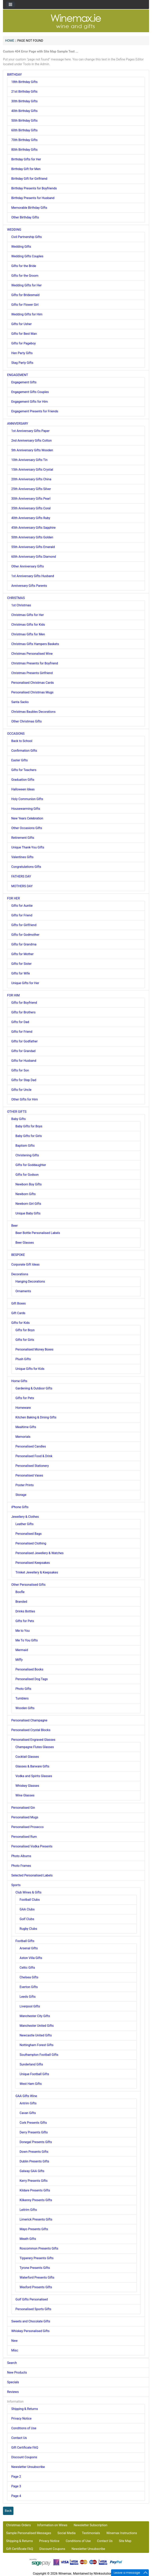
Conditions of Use (23, 2428)
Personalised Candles (30, 1446)
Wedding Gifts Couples (27, 256)
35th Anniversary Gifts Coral (31, 508)
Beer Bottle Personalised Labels (37, 1233)
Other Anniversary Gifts (27, 566)
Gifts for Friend (21, 915)
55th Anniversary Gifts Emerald (33, 547)
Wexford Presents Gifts (36, 2287)
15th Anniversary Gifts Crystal (32, 469)
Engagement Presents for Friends (34, 411)
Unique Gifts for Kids (30, 1369)
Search (12, 2363)
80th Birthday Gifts (24, 149)
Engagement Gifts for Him (29, 401)
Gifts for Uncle (21, 1090)
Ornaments (23, 1291)
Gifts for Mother (22, 954)
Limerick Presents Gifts (36, 2219)
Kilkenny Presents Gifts (36, 2200)
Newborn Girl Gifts (28, 1204)
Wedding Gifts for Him (26, 314)
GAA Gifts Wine (26, 2096)
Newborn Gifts (25, 1194)
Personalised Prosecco (27, 1827)
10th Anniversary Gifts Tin (29, 460)
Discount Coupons (24, 2457)
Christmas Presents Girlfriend (32, 673)
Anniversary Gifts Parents (29, 586)
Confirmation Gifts (24, 750)
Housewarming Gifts (25, 809)
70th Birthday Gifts (24, 140)
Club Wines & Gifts (28, 1892)
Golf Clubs (27, 1919)
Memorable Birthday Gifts (29, 208)
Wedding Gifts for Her (26, 285)
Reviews (13, 2392)
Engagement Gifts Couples (30, 392)
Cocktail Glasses (27, 1757)
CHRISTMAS (16, 598)
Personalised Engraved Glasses (33, 1740)
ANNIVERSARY (17, 423)
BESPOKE (18, 1255)
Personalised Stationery (32, 1466)
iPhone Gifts (19, 1507)
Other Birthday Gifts (25, 217)
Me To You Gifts (26, 1640)
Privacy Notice (21, 2418)
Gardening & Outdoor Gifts (33, 1388)
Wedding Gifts (21, 246)
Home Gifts (19, 1381)
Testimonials (91, 2533)
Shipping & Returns (24, 2409)
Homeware (23, 1408)
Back (8, 2511)
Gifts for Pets (24, 1398)
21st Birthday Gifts (24, 91)
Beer (14, 1225)
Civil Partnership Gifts (26, 237)
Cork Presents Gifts (33, 2123)
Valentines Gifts (22, 857)
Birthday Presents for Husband (32, 198)
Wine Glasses (24, 1795)
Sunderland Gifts (31, 2064)
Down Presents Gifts (34, 2152)
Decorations (19, 1274)
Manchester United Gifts (37, 2026)
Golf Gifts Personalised (31, 2299)
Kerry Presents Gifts (34, 2181)
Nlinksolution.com (106, 2573)
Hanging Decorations (30, 1281)
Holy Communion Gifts (27, 799)
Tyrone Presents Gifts (35, 2268)
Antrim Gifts (28, 2103)
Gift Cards (18, 1313)
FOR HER (13, 898)
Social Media (66, 2533)
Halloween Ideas (23, 789)
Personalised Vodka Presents (31, 1846)
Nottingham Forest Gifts (36, 2045)
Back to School (21, 741)
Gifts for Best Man (24, 334)
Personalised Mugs (24, 1817)
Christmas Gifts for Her (27, 615)
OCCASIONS (16, 733)
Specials (13, 2382)
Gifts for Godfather (24, 1041)
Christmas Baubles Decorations (33, 712)
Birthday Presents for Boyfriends (34, 188)
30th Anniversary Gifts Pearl (30, 498)
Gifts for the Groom (24, 275)
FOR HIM (13, 995)
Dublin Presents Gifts (34, 2161)
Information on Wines (52, 2525)
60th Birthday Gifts (24, 130)
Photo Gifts (23, 1689)
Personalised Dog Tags (31, 1679)
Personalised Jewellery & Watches (39, 1553)
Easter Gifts (19, 760)
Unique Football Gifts (34, 2074)
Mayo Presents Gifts (34, 2229)
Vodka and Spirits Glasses (33, 1776)
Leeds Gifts (28, 1997)
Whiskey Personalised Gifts (30, 2331)
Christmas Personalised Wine (32, 654)
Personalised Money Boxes (34, 1349)
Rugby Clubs (28, 1929)
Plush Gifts (23, 1359)
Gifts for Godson (27, 1175)
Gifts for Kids (20, 1323)
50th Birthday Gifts (24, 120)
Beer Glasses (24, 1242)
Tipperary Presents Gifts (37, 2258)
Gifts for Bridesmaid (25, 295)
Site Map (125, 2541)
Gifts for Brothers (23, 1012)
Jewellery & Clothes (25, 1517)
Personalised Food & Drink (33, 1456)
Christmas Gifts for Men (28, 634)
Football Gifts (24, 1941)
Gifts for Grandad (23, 1051)
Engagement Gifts (23, 382)
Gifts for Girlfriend (23, 925)
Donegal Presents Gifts (36, 2142)
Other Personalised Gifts (28, 1585)
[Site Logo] (76, 21)
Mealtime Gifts (25, 1427)
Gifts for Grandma (23, 944)
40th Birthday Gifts (24, 111)
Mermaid (21, 1650)
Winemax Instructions (121, 2533)
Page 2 (16, 2476)
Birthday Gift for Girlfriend (29, 179)
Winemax (64, 2573)
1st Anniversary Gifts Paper (30, 431)
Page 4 (16, 2496)
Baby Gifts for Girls (28, 1136)
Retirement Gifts (22, 838)
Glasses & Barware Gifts (32, 1766)
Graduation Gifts (22, 780)
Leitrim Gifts (28, 2210)
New (14, 2341)
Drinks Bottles (25, 1611)
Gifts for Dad (20, 1022)
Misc (14, 2350)
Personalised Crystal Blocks (30, 1730)
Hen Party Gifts (22, 353)
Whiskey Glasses (27, 1786)
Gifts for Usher (21, 324)
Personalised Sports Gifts (33, 2309)
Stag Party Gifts (22, 363)
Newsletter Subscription (90, 2525)
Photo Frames (21, 1866)
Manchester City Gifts (35, 2016)
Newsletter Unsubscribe (28, 2467)
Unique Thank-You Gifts (27, 847)
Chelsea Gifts (29, 1977)
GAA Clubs (27, 1909)
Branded (21, 1602)
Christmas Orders (18, 2525)
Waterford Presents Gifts (37, 2277)
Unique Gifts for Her (25, 983)
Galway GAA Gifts (32, 2171)
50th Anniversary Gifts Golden (32, 537)
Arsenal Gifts (29, 1948)
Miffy (19, 1660)
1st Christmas (21, 605)
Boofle (20, 1592)
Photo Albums (21, 1856)
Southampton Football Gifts (39, 2055)
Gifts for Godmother (25, 935)
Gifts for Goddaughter (30, 1165)
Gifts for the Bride (23, 266)
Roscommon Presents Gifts (39, 2248)
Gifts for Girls (24, 1340)
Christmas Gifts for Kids (28, 624)
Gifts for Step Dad (23, 1080)
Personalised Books (29, 1669)
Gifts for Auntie (22, 906)
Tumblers (22, 1698)
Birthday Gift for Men (26, 169)
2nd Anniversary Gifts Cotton (31, 440)
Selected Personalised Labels (32, 1875)
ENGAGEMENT (17, 375)
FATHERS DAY (21, 876)
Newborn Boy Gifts (28, 1184)
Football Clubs (30, 1900)
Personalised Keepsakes (32, 1563)
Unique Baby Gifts (27, 1213)
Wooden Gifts (24, 1708)
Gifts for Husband (23, 1061)
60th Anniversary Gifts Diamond (33, 557)
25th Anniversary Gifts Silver (31, 489)
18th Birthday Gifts (24, 82)
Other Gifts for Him (24, 1099)
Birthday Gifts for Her (26, 159)
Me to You (22, 1631)
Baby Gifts (18, 1119)
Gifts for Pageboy (23, 343)
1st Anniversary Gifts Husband (32, 576)
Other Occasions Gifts (26, 828)
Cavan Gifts (28, 2113)
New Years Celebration (27, 818)
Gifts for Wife (20, 973)
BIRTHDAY (14, 74)
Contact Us (19, 2438)
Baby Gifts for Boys (28, 1126)
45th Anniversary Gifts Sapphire (33, 527)
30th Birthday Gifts (24, 101)
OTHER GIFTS (17, 1112)
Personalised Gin (23, 1808)
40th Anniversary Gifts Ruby (30, 518)
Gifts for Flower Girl (25, 305)
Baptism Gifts (25, 1145)
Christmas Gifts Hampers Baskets (35, 644)
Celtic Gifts (27, 1967)
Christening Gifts (27, 1155)
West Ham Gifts (31, 2084)
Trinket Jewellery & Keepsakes (36, 1572)
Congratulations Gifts (26, 867)
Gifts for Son (20, 1070)
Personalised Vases (29, 1475)
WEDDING (14, 229)
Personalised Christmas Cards (32, 683)
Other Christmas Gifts (26, 721)
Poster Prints (24, 1485)
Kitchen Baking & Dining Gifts (35, 1417)
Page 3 (16, 2486)
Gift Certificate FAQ (24, 2447)
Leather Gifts (24, 1524)
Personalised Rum (24, 1837)
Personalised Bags (28, 1534)
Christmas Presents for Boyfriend (34, 663)
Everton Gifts (29, 1987)
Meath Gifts (28, 2239)
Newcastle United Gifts (36, 2035)
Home (9, 40)
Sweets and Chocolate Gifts (30, 2321)
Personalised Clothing (30, 1543)
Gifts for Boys (25, 1330)
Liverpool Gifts (30, 2006)
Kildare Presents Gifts (35, 2190)
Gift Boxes (18, 1303)
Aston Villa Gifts (31, 1958)
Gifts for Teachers (23, 770)
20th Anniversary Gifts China (31, 479)
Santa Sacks (20, 702)
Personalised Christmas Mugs (32, 692)
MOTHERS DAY (22, 886)
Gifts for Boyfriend (24, 1002)
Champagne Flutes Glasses (34, 1747)
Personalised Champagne (29, 1720)
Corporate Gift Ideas (25, 1264)
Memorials (22, 1437)
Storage (20, 1495)
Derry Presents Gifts (34, 2132)
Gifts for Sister (21, 964)
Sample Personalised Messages (28, 2533)
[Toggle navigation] (10, 5)
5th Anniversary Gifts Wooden (32, 450)
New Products (17, 2372)
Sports (16, 1885)
